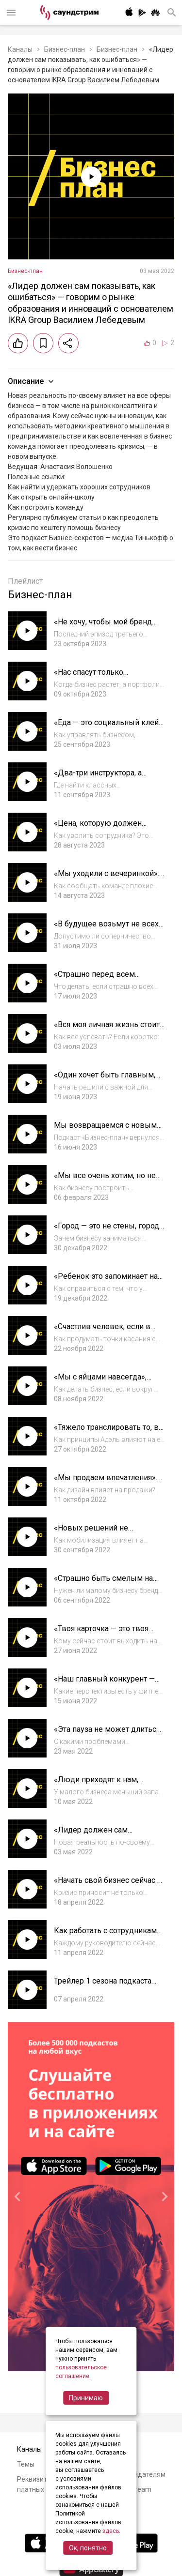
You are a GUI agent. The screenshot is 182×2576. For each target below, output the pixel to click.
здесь (110, 2531)
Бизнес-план (64, 49)
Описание (32, 381)
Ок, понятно (88, 2548)
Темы (25, 2464)
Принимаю (86, 2398)
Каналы (20, 49)
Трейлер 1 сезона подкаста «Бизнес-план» (102, 1985)
